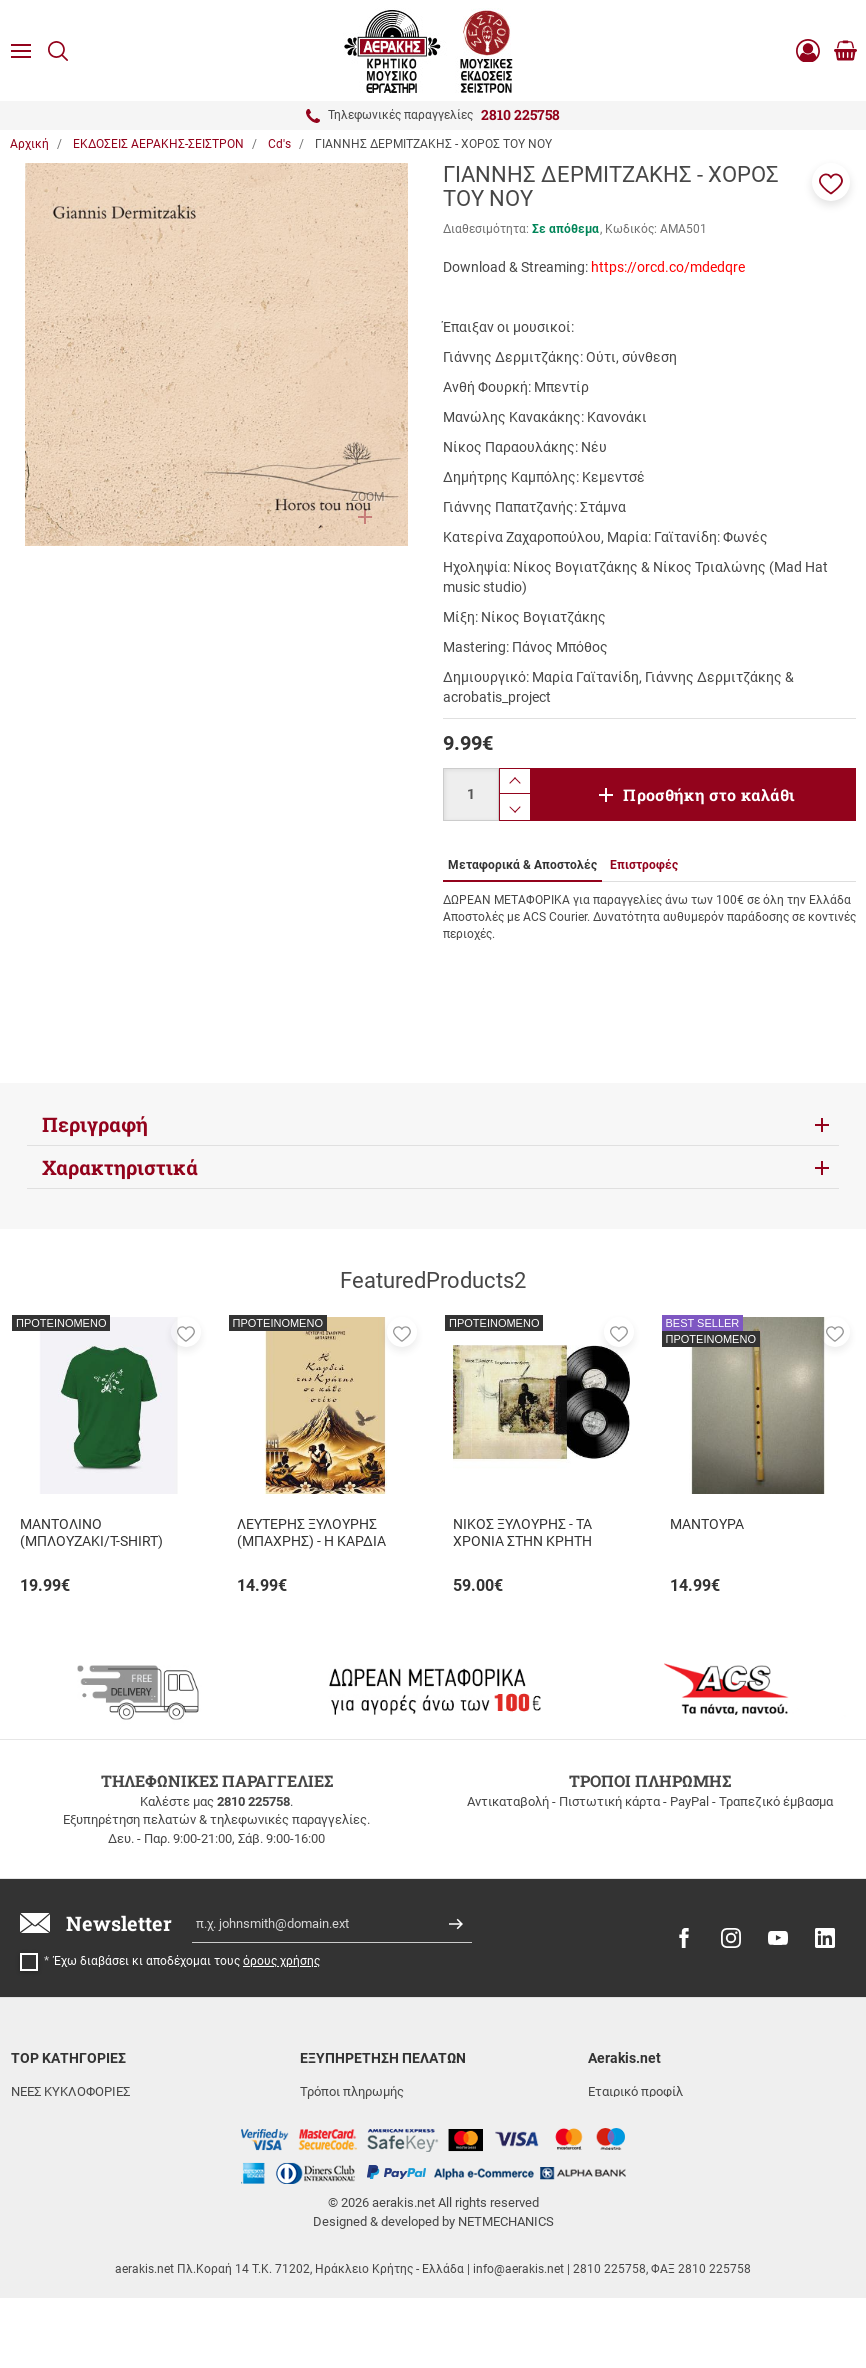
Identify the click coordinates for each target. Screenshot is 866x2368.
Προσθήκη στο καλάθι (709, 794)
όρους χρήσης (281, 1961)
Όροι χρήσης (623, 2140)
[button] (831, 182)
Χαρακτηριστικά (120, 1167)
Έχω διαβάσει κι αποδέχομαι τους (187, 1961)
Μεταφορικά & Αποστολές (376, 2116)
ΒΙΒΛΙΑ (31, 2164)
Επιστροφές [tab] (644, 865)
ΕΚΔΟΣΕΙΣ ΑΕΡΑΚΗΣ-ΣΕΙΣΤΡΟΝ (100, 2116)
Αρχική (29, 144)
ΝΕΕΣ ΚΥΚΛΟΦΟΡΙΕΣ (70, 2091)
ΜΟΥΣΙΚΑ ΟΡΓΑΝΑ (64, 2140)
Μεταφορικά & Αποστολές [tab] (522, 865)
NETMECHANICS (506, 2291)
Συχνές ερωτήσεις (353, 2164)
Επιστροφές (335, 2140)
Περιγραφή (95, 1124)
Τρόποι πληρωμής (352, 2091)
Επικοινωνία (623, 2116)
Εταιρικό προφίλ (635, 2091)
